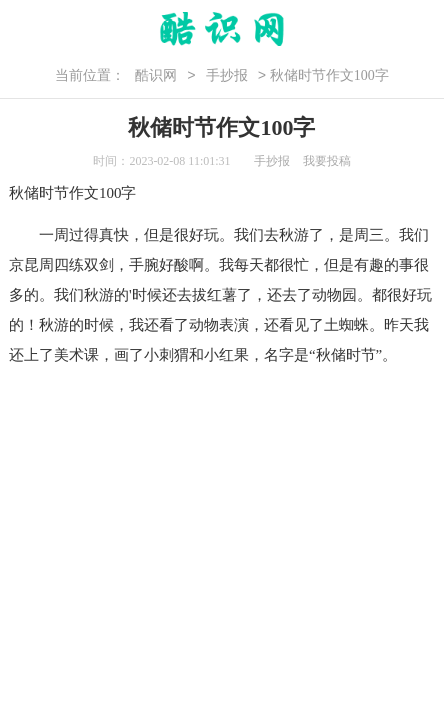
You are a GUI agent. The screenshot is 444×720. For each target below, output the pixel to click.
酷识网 (156, 75)
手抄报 (227, 75)
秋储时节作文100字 (73, 193)
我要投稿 (327, 161)
